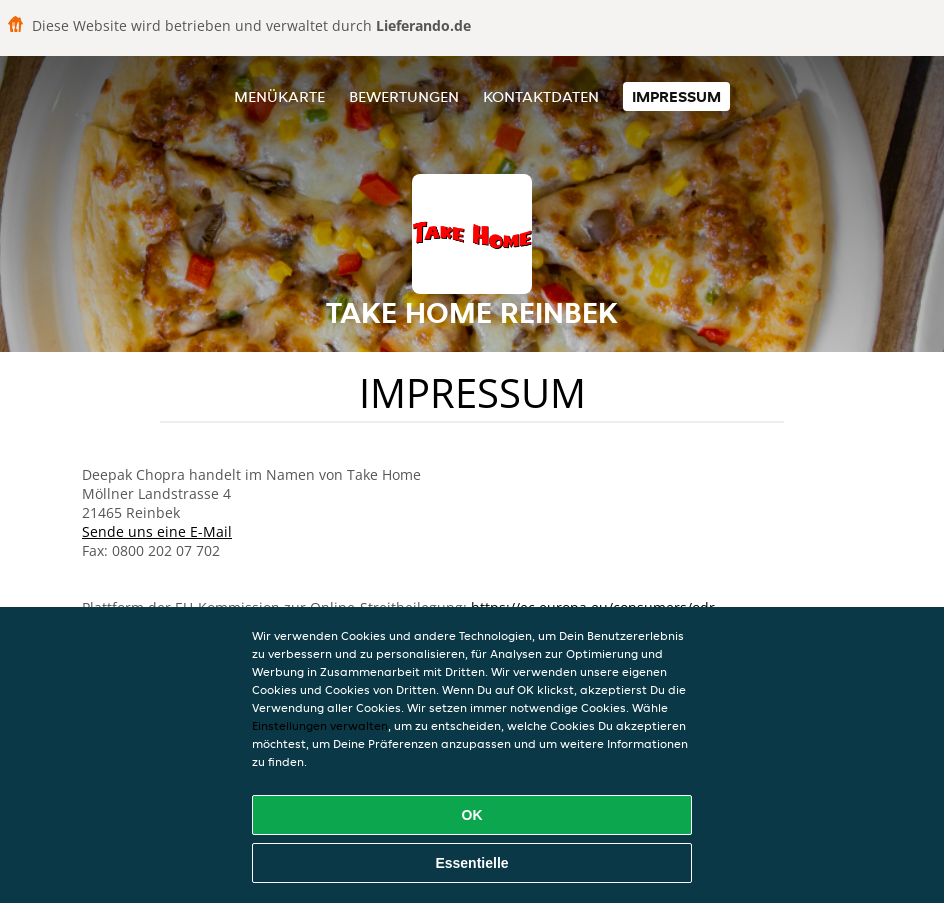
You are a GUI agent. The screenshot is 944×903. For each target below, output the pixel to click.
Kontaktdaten (541, 96)
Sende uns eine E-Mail (157, 531)
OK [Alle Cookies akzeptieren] (472, 815)
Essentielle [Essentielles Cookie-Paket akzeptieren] (471, 863)
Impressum (676, 96)
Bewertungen (404, 96)
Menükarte (279, 96)
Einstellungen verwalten (320, 725)
